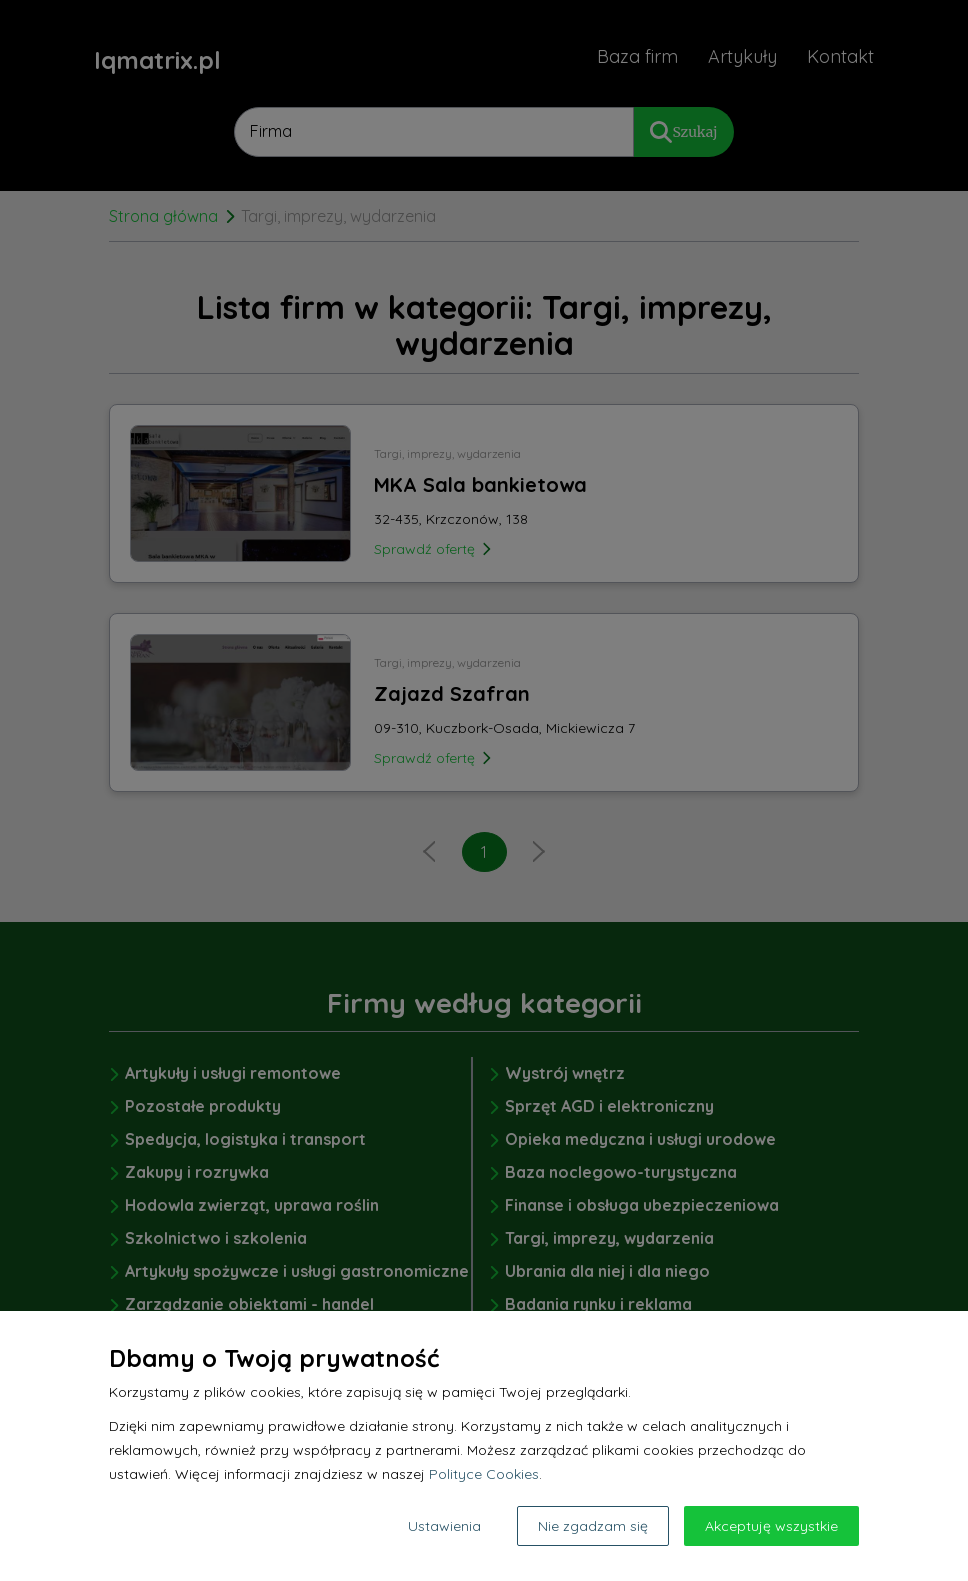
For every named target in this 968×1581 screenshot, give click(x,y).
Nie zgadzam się (593, 1526)
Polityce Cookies (484, 1474)
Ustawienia (444, 1526)
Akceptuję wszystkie (771, 1526)
